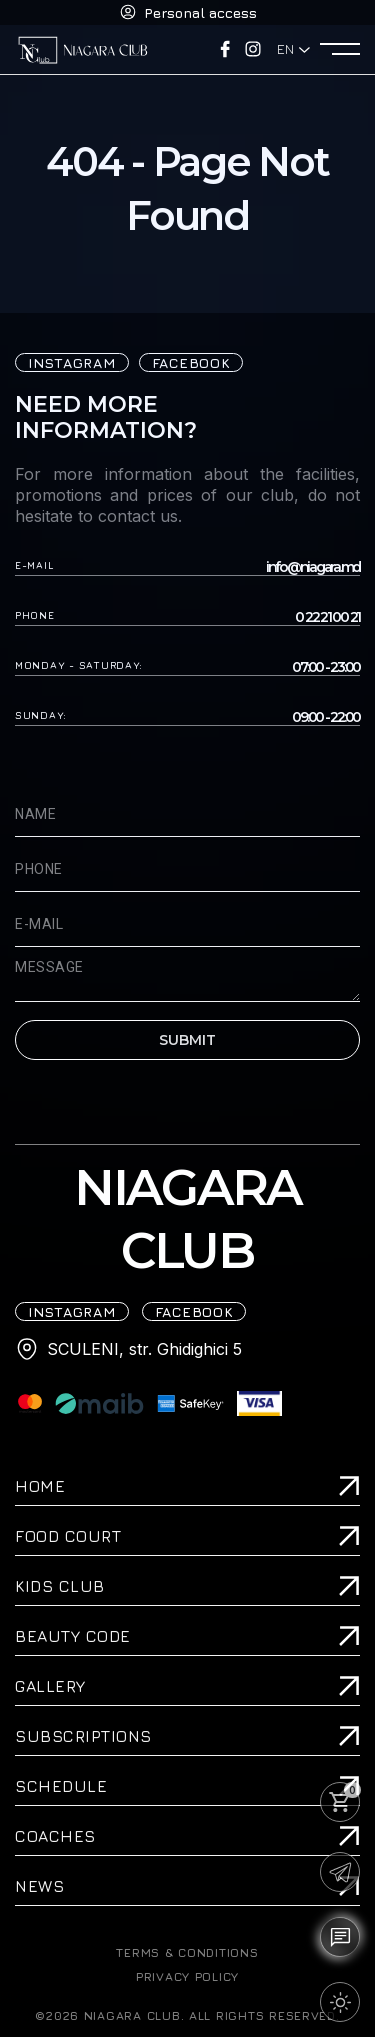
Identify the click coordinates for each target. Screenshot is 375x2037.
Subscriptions (83, 1736)
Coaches (55, 1836)
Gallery (50, 1686)
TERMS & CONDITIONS (187, 1953)
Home (40, 1486)
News (39, 1886)
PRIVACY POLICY (187, 1977)
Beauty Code (73, 1636)
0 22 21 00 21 (327, 617)
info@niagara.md (313, 567)
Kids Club (60, 1586)
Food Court (68, 1536)
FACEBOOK (191, 362)
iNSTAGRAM (72, 362)
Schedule (61, 1786)
